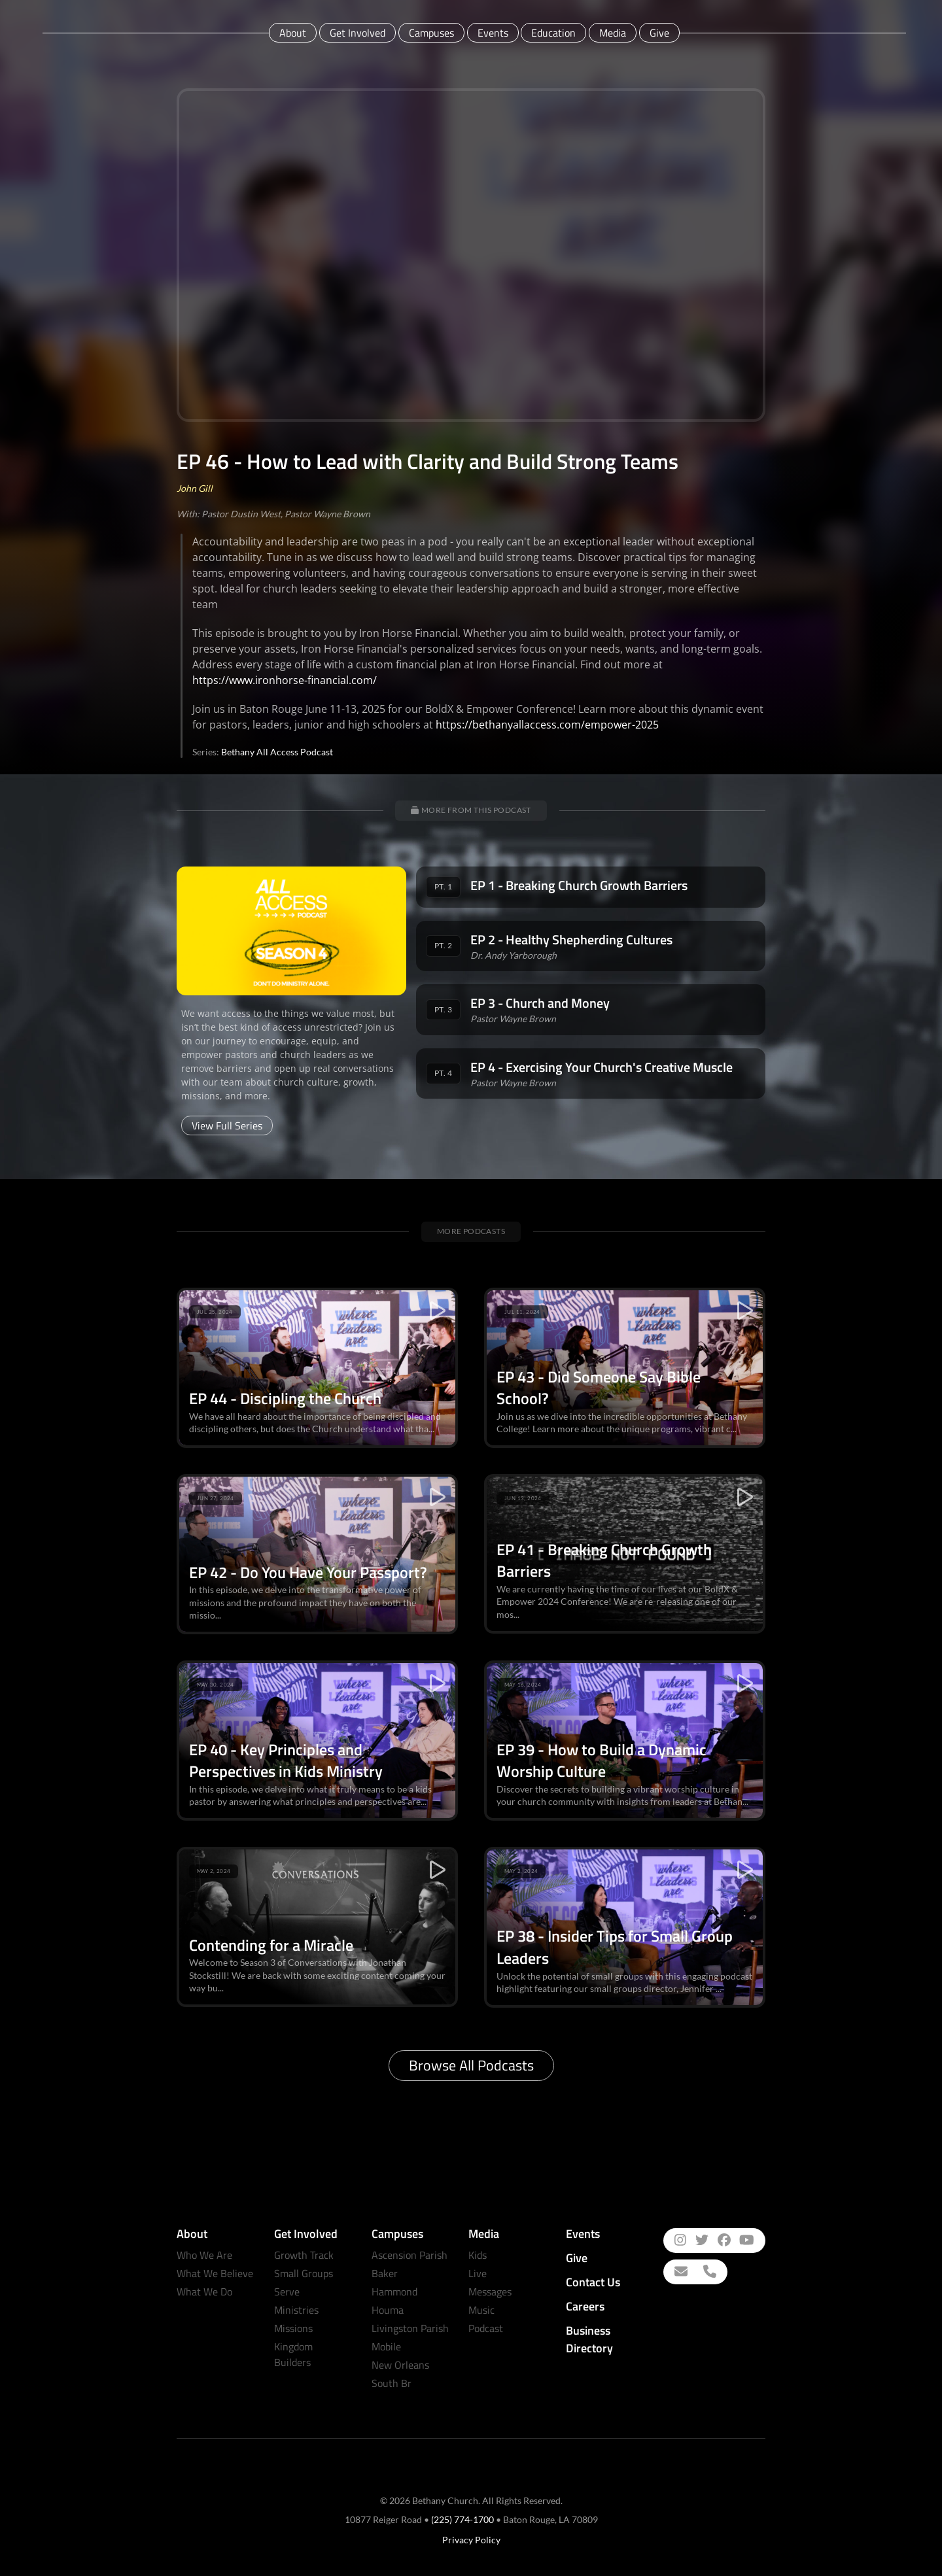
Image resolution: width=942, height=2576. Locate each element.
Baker (385, 2273)
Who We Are (204, 2255)
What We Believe (215, 2273)
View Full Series (227, 1125)
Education (553, 33)
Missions (293, 2328)
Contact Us (593, 2282)
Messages (490, 2291)
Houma (388, 2310)
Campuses (431, 33)
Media (612, 33)
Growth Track (304, 2255)
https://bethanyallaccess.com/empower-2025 (547, 724)
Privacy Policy (471, 2539)
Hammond (394, 2291)
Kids (477, 2255)
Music (481, 2310)
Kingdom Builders (293, 2354)
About (292, 33)
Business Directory (589, 2339)
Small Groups (303, 2273)
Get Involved (357, 33)
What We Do (204, 2291)
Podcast (485, 2328)
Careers (585, 2306)
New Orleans (400, 2365)
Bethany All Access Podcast (277, 751)
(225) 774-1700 (462, 2519)
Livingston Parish (410, 2328)
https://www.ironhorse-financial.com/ (284, 680)
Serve (287, 2291)
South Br (391, 2383)
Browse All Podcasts (471, 2065)
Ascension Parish (409, 2255)
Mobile (386, 2346)
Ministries (296, 2310)
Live (477, 2273)
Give (659, 33)
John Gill (195, 488)
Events (493, 33)
